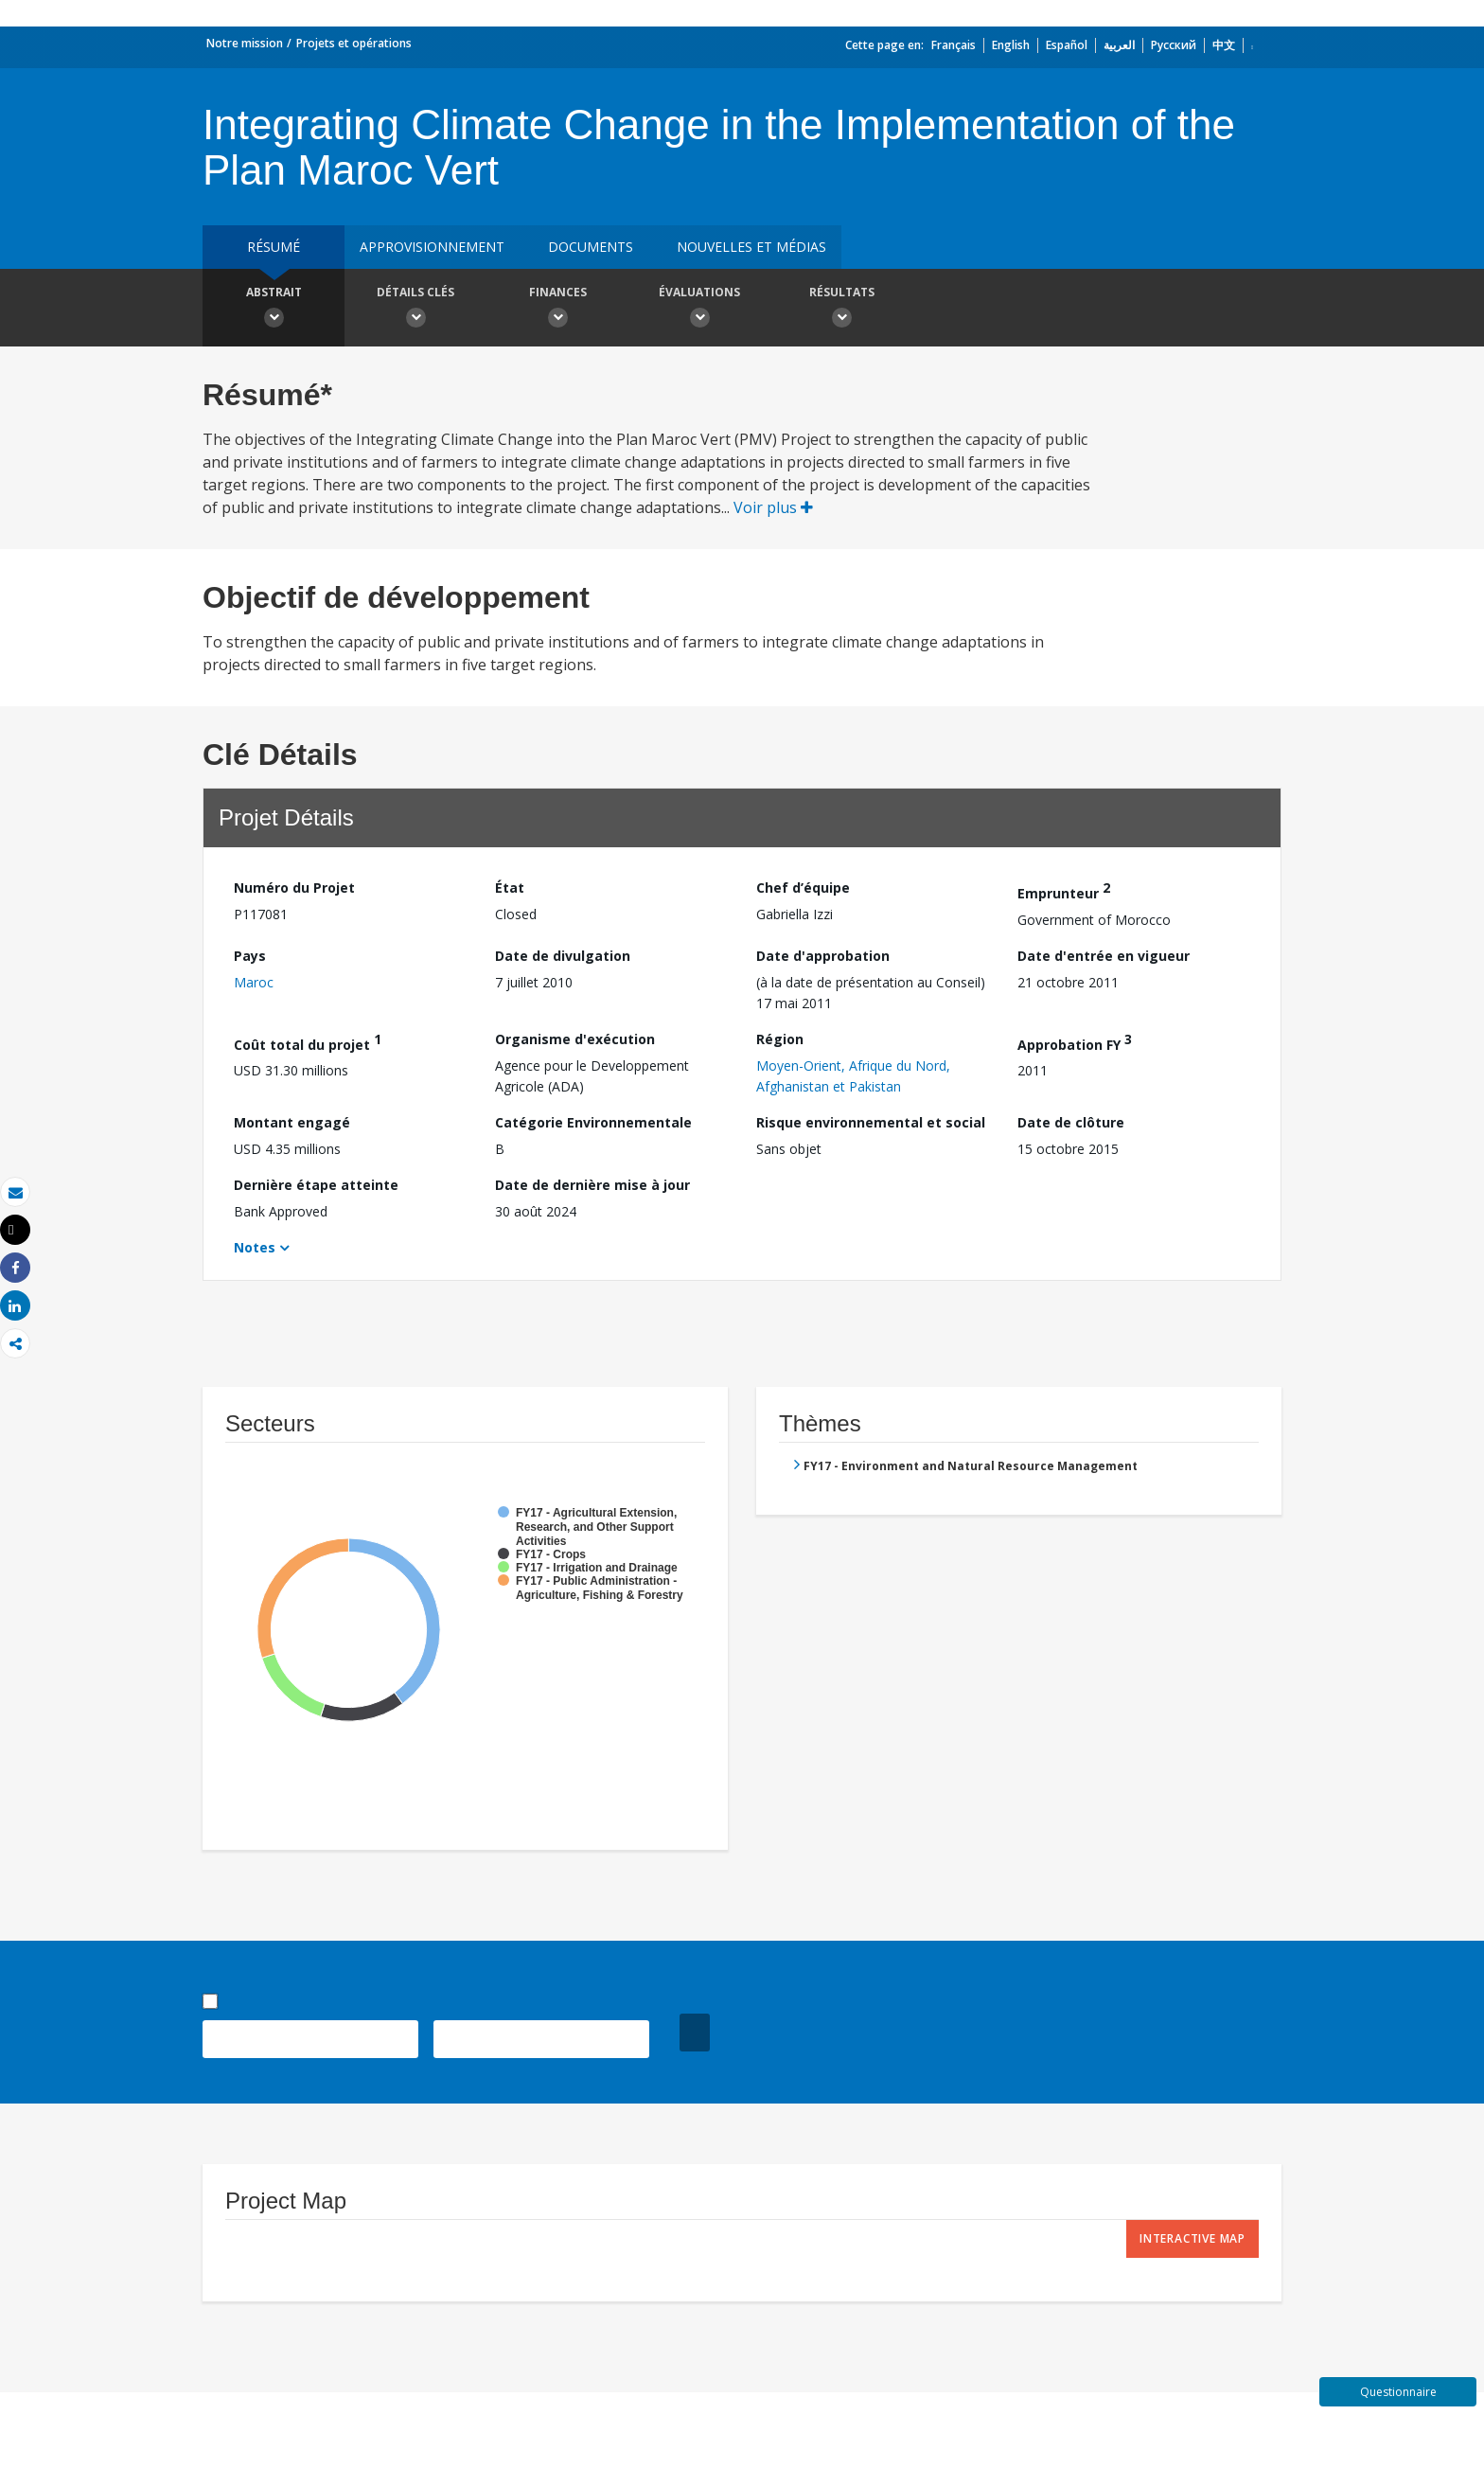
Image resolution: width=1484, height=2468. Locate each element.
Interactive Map (1193, 2238)
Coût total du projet (307, 1042)
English (1011, 45)
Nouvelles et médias (751, 247)
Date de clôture (1070, 1122)
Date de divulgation (562, 956)
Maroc (254, 982)
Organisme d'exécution (575, 1039)
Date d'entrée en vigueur (1103, 956)
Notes (254, 1247)
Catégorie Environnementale (593, 1122)
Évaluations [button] (699, 309)
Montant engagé (292, 1122)
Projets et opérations (354, 43)
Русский (1173, 45)
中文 (1223, 45)
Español (1066, 45)
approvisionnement (432, 247)
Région (780, 1039)
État (509, 888)
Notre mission (244, 43)
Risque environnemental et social (870, 1122)
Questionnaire (1398, 2392)
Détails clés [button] (415, 309)
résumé (273, 247)
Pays (250, 956)
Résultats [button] (841, 309)
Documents (590, 247)
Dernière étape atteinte (316, 1185)
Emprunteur (1063, 890)
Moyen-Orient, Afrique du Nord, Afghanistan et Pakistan (853, 1075)
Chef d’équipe (803, 888)
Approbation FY (1074, 1042)
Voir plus (773, 507)
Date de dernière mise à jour (592, 1185)
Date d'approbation (823, 956)
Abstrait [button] (273, 309)
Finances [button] (557, 309)
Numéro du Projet (294, 888)
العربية (1119, 45)
